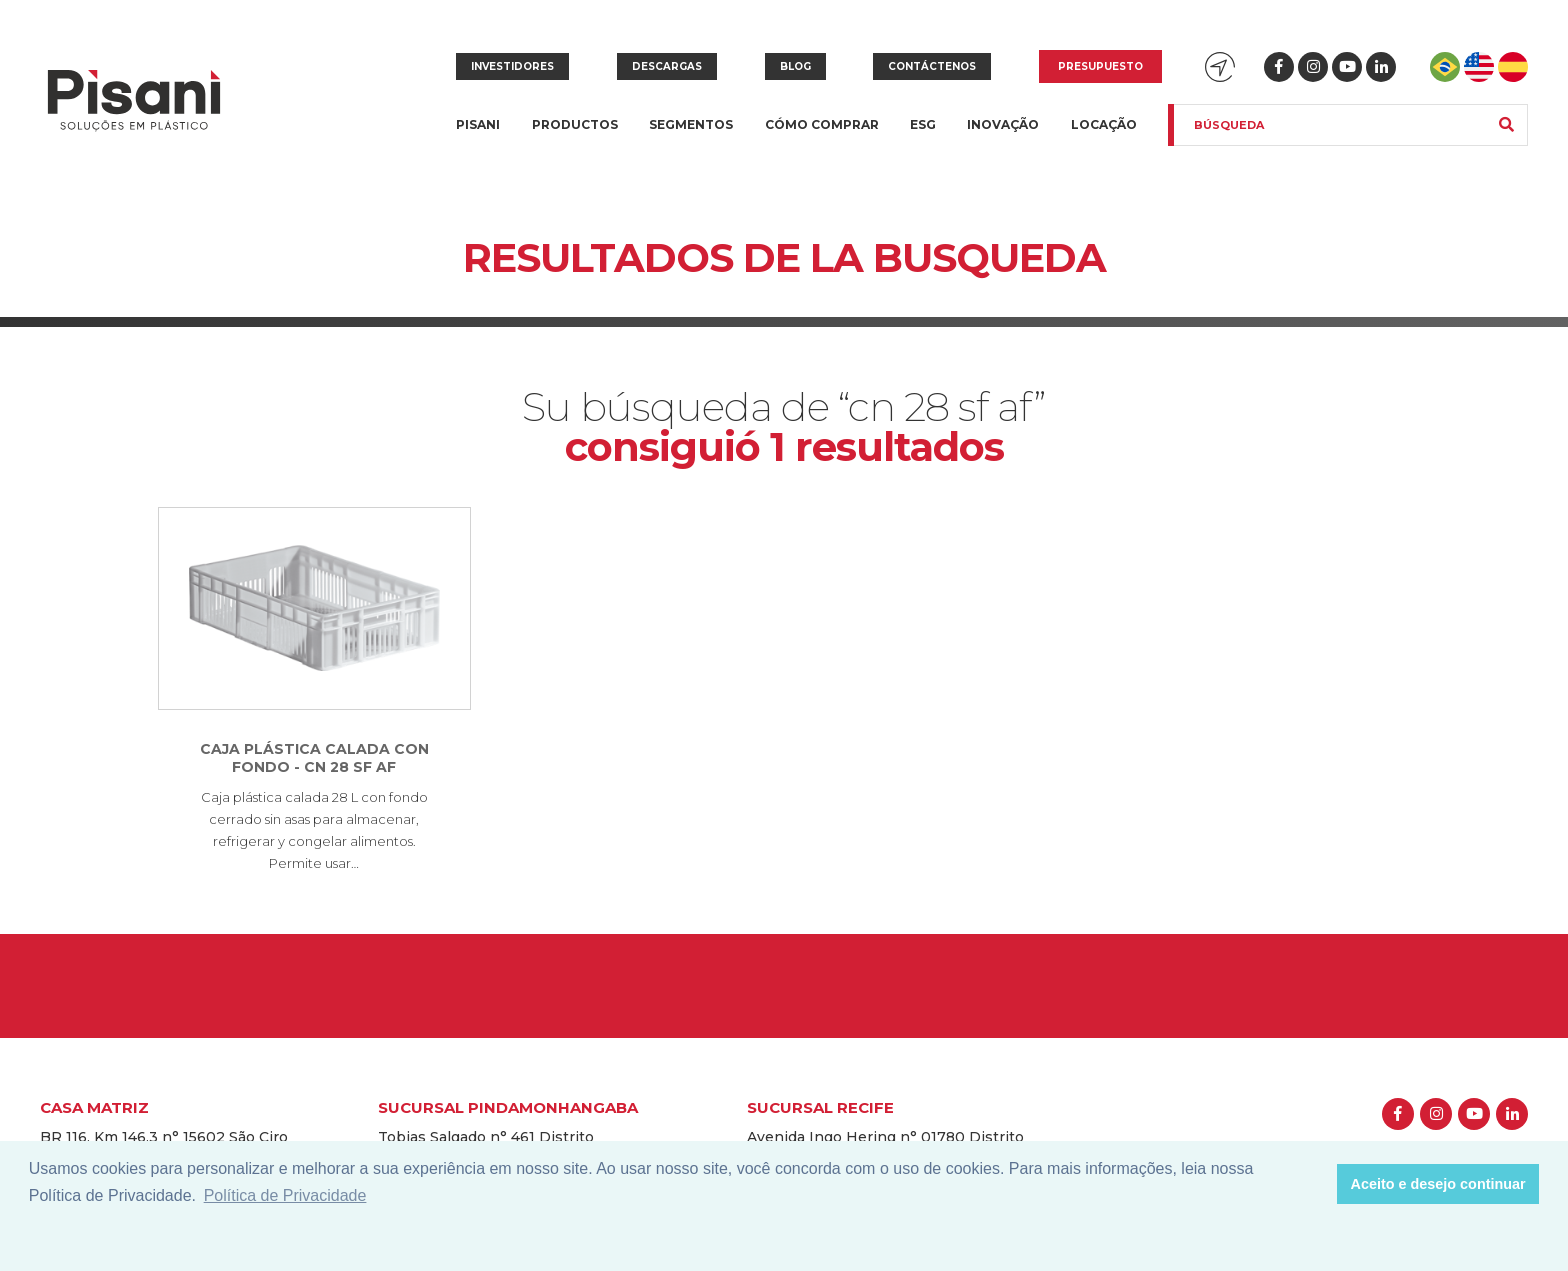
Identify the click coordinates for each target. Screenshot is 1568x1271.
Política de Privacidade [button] (285, 1195)
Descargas (667, 66)
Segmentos (691, 136)
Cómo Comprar (822, 124)
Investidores (512, 66)
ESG (923, 124)
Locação (1104, 124)
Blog (795, 66)
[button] (1316, 1184)
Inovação (1003, 124)
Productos (575, 136)
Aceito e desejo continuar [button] (1438, 1184)
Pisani (478, 136)
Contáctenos (932, 66)
